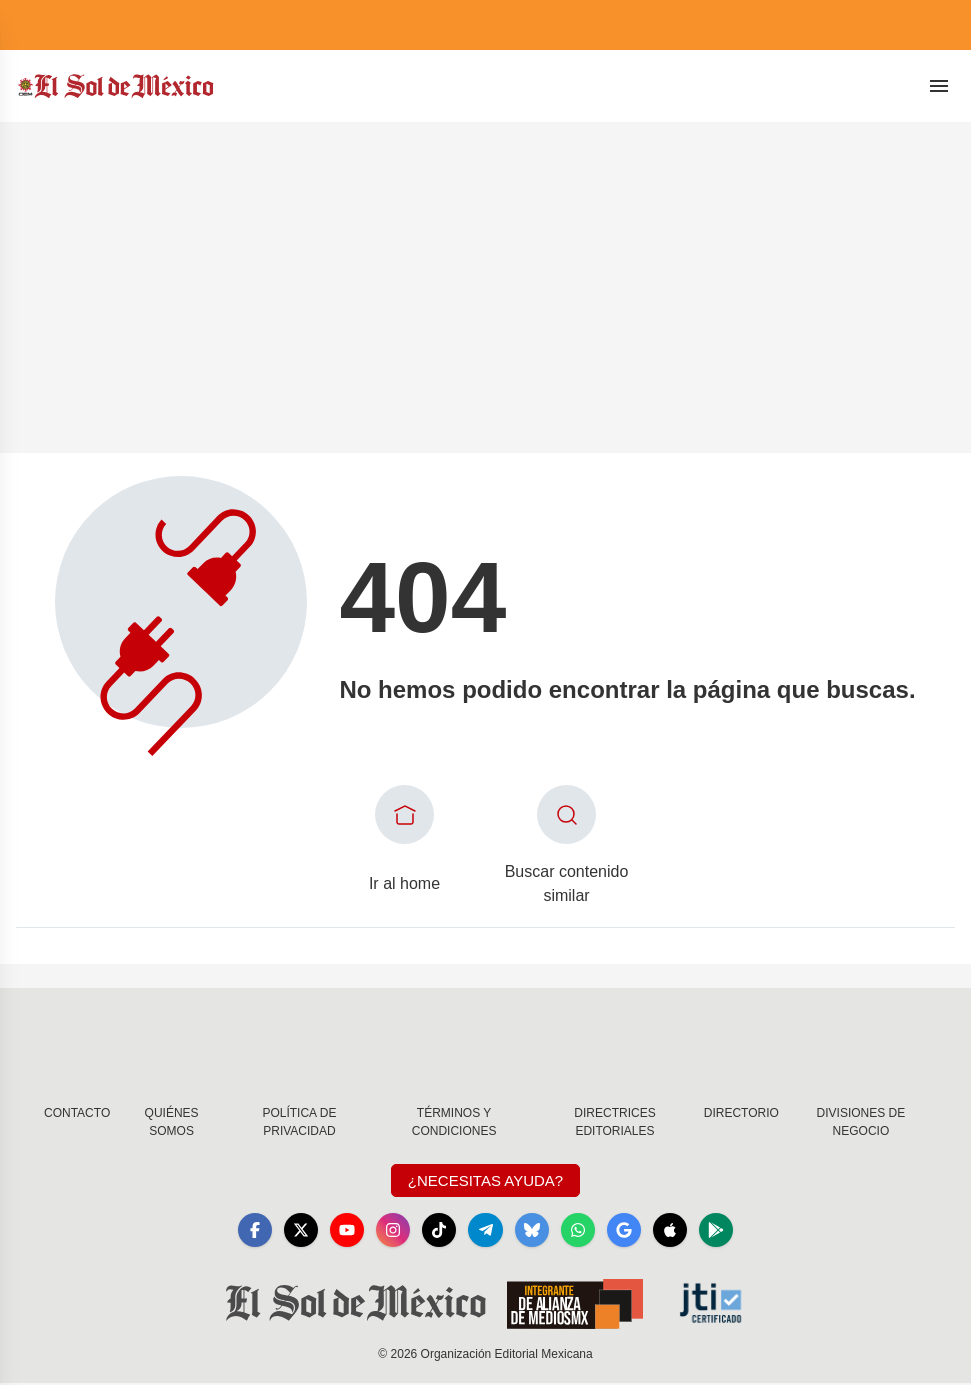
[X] (294, 1231)
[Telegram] (486, 1231)
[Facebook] (246, 1231)
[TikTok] (438, 1231)
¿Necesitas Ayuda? (485, 1180)
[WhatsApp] (582, 1231)
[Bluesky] (534, 1231)
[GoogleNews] (630, 1231)
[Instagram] (390, 1231)
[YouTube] (342, 1231)
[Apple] (678, 1231)
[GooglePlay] (726, 1231)
